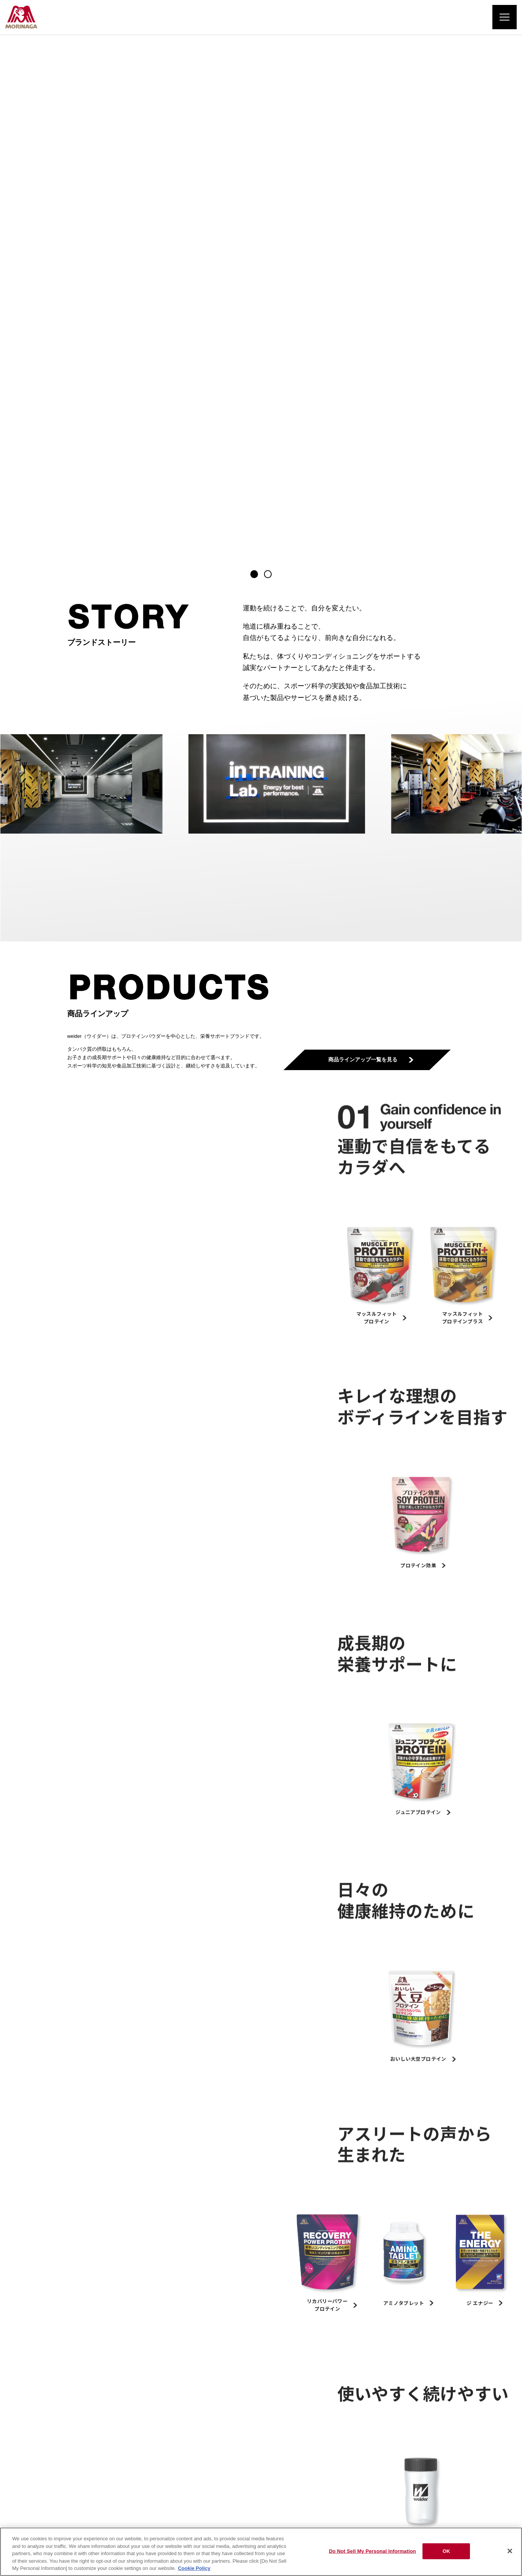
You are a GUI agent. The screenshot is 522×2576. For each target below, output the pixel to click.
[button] (254, 63)
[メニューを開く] (504, 17)
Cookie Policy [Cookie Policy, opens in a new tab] (194, 2568)
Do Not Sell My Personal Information (372, 2551)
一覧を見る (257, 2232)
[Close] (509, 2551)
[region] (261, 2551)
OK (446, 2551)
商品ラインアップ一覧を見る (367, 549)
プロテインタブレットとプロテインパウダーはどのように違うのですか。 (153, 2184)
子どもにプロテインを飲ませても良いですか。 (328, 2184)
